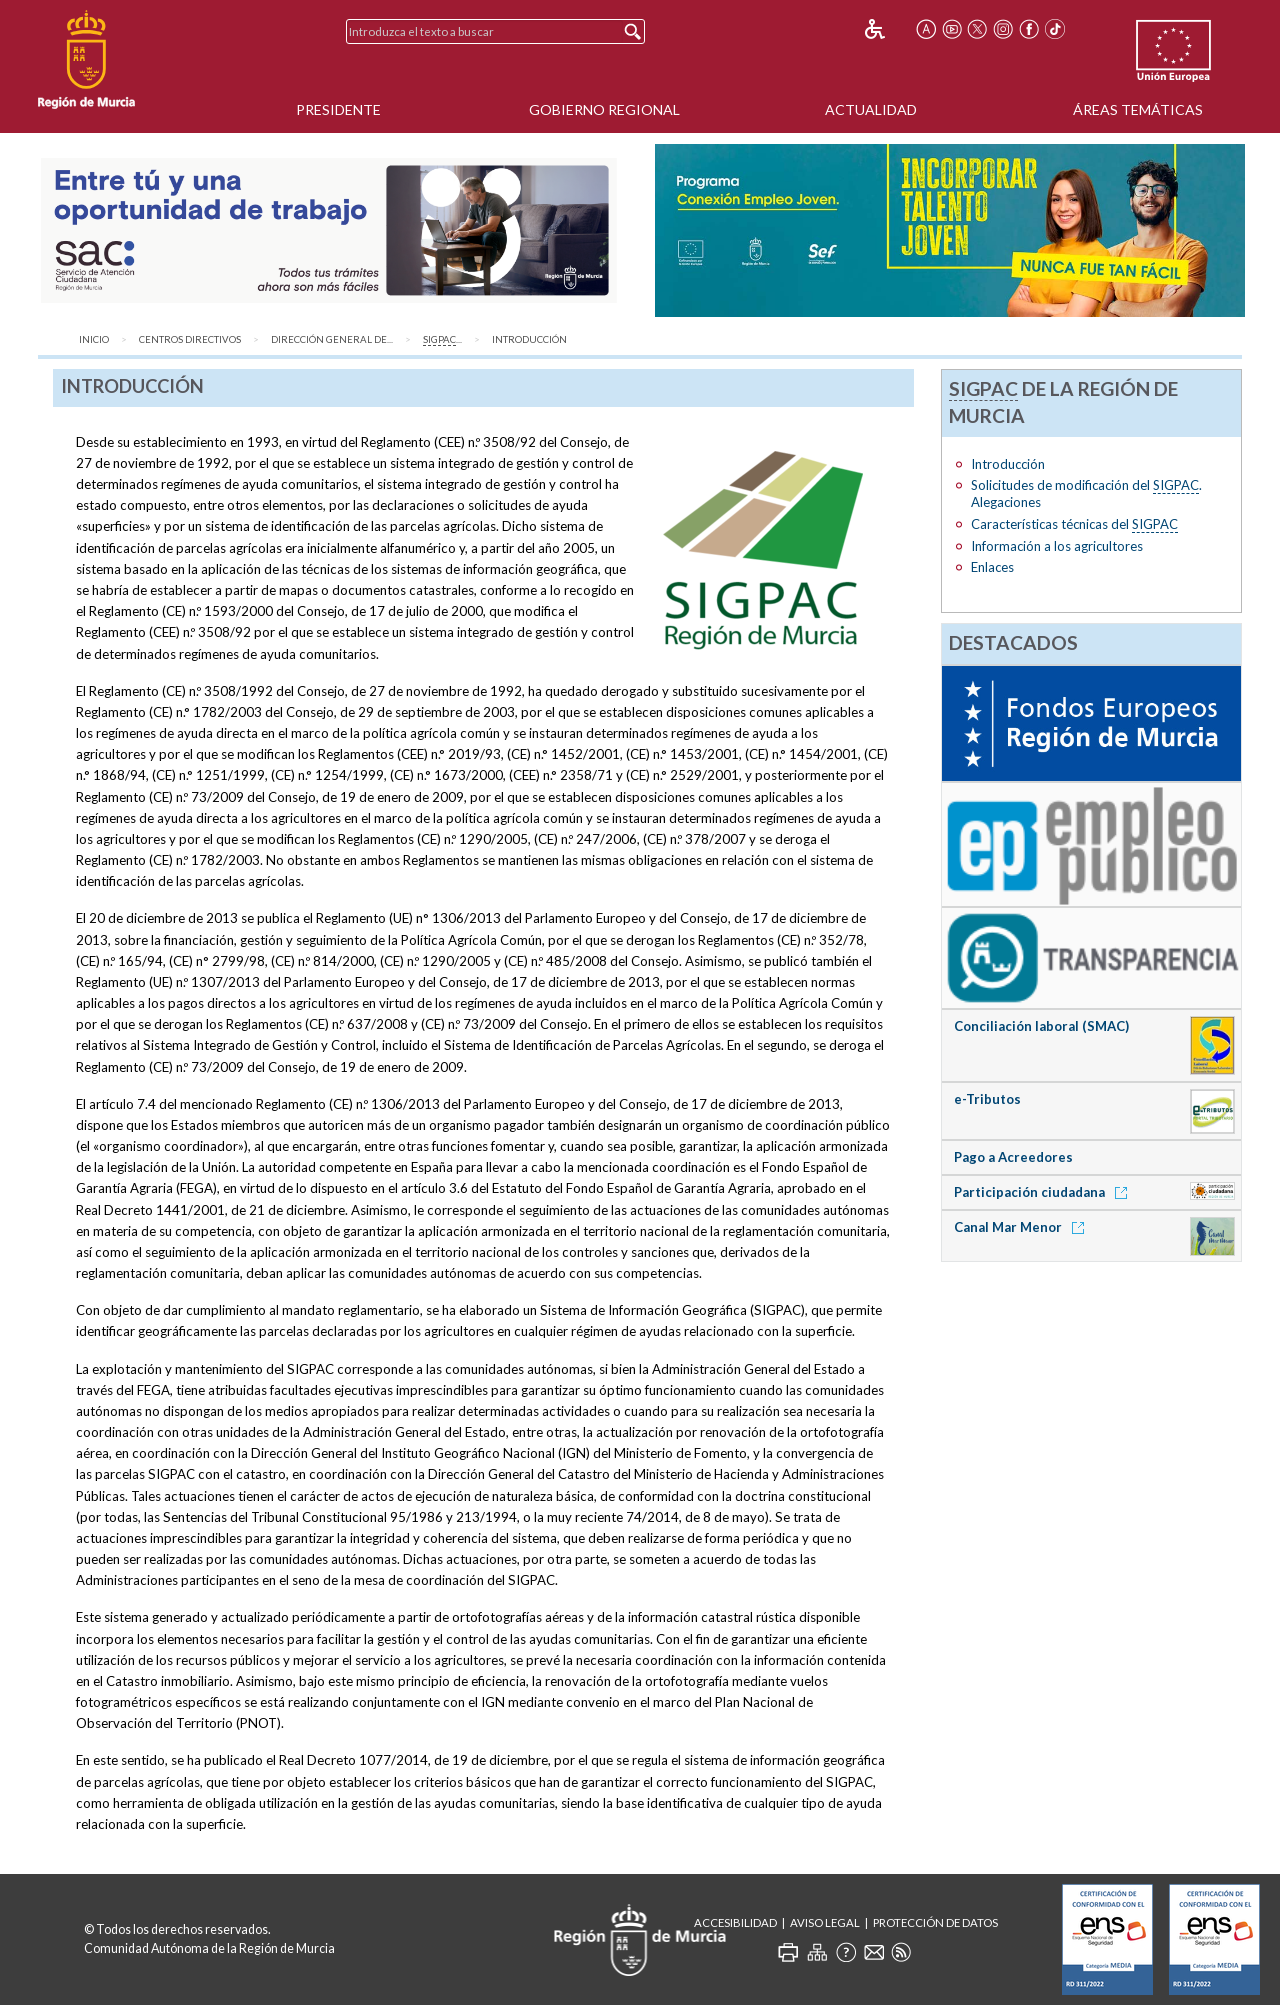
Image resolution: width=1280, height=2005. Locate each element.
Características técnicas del (1074, 524)
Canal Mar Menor (1022, 1227)
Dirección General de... (332, 339)
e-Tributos (987, 1099)
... (442, 340)
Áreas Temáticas (1138, 109)
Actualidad (871, 109)
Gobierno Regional (604, 109)
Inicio (94, 339)
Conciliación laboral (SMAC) (1041, 1026)
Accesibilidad (735, 1922)
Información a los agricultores (1057, 546)
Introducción (529, 339)
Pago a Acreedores (1013, 1157)
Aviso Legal (825, 1922)
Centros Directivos (190, 339)
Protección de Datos (935, 1922)
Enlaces (992, 567)
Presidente (338, 109)
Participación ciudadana (1044, 1192)
